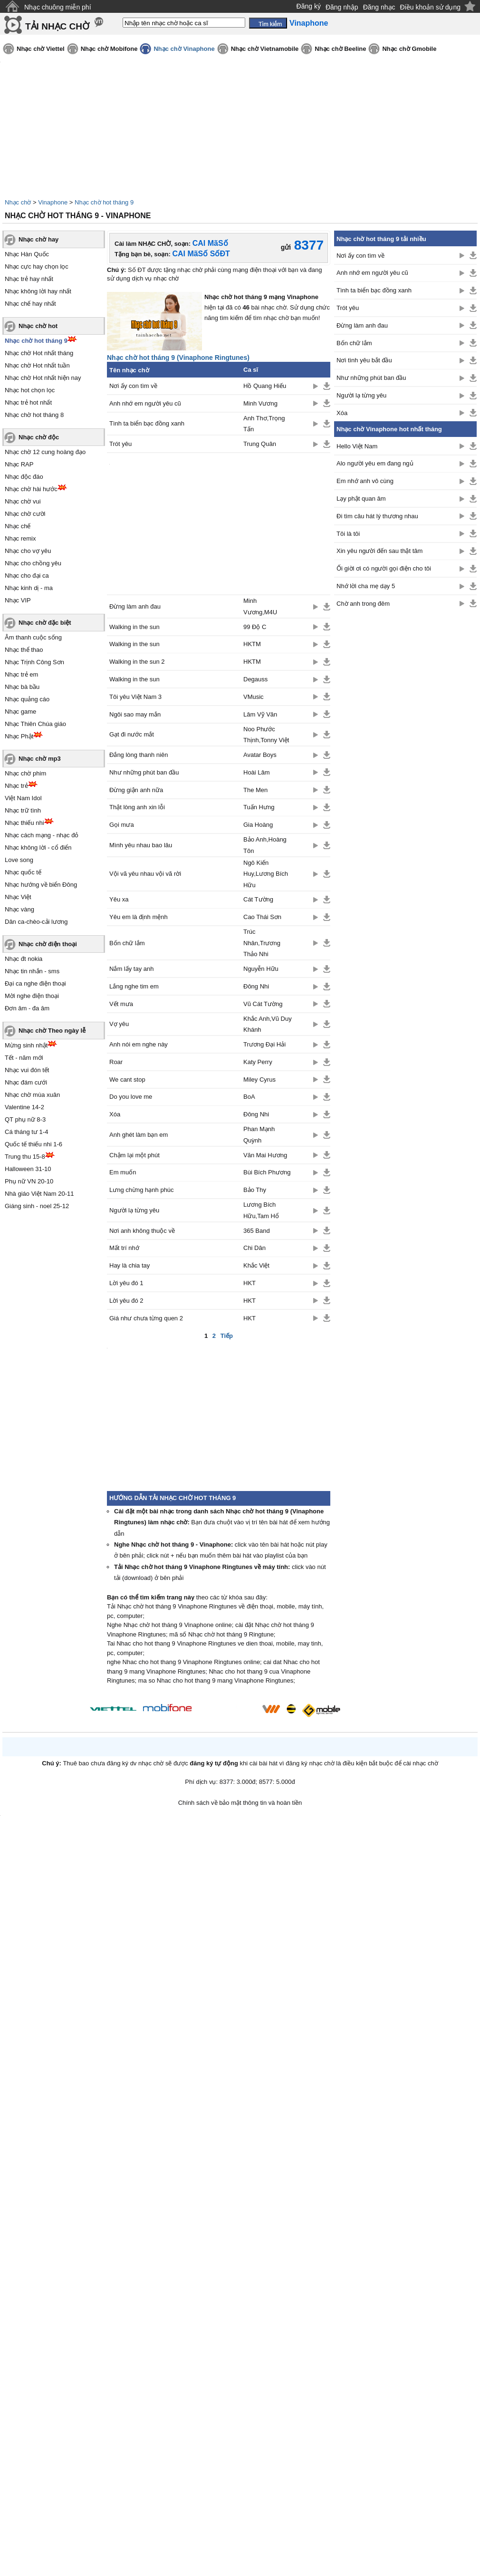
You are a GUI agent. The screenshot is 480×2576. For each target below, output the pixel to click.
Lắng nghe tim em (134, 986)
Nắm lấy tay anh (131, 968)
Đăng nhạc (379, 7)
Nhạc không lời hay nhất (38, 291)
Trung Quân (259, 443)
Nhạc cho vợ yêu (28, 550)
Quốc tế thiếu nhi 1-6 (33, 1144)
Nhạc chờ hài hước (31, 489)
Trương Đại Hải (264, 1044)
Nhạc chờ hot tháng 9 (104, 202)
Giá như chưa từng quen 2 (146, 1318)
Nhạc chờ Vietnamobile (265, 48)
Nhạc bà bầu (22, 686)
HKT (249, 1283)
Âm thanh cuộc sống (33, 637)
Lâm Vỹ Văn (260, 714)
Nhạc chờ (18, 202)
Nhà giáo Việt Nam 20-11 (39, 1193)
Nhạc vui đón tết (27, 1070)
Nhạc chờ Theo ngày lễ (52, 1030)
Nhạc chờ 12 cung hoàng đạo (45, 451)
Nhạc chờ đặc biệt (45, 622)
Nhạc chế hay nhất (30, 303)
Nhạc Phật (19, 736)
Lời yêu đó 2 (126, 1300)
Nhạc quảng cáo (27, 699)
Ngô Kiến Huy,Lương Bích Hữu (265, 874)
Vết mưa (121, 1003)
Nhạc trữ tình (23, 810)
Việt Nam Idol (23, 798)
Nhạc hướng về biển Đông (41, 884)
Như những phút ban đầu (144, 772)
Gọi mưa (121, 824)
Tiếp (227, 1335)
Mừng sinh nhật (26, 1045)
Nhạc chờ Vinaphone (184, 48)
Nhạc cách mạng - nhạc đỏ (41, 835)
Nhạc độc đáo (24, 476)
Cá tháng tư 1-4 (26, 1131)
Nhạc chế (17, 526)
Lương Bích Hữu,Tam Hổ (261, 1210)
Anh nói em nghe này (138, 1044)
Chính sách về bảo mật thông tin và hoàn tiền (240, 1802)
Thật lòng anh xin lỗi (137, 807)
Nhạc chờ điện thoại (48, 944)
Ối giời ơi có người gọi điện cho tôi (383, 568)
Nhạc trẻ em (21, 674)
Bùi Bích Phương (266, 1172)
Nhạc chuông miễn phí (57, 7)
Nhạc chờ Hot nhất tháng (39, 353)
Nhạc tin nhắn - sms (32, 971)
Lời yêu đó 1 (126, 1283)
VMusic (253, 696)
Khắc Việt (256, 1265)
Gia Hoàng (258, 824)
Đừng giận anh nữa (136, 790)
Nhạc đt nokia (23, 958)
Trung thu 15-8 (25, 1156)
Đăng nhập (342, 7)
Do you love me (130, 1096)
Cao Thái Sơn (262, 916)
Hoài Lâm (256, 772)
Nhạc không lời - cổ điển (38, 847)
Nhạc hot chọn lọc (30, 390)
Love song (19, 859)
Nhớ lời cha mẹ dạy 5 (365, 586)
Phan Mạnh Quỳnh (259, 1134)
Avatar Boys (260, 754)
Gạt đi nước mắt (131, 734)
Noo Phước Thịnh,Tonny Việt (266, 735)
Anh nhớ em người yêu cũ (145, 403)
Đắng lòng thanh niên (138, 754)
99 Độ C (254, 626)
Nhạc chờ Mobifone (109, 48)
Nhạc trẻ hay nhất (29, 278)
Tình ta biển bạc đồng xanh (146, 423)
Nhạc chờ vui (23, 501)
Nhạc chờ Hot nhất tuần (37, 365)
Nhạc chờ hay (38, 239)
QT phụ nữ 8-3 (25, 1119)
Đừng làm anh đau (135, 606)
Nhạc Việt (18, 897)
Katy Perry (257, 1061)
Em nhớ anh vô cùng (365, 480)
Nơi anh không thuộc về (142, 1230)
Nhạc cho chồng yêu (33, 563)
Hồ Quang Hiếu (264, 385)
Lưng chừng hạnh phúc (141, 1189)
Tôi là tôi (348, 533)
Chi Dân (254, 1247)
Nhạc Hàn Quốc (27, 254)
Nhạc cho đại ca (27, 575)
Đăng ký (309, 6)
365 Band (256, 1230)
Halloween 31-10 (28, 1168)
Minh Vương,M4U (260, 606)
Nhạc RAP (19, 464)
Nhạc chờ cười (25, 513)
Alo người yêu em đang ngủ (374, 463)
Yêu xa (118, 899)
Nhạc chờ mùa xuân (32, 1094)
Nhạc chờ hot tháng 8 (34, 414)
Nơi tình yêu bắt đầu (364, 360)
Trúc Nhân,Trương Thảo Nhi (261, 943)
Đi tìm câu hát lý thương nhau (377, 516)
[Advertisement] (405, 766)
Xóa (114, 1114)
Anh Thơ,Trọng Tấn (264, 424)
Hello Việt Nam (356, 446)
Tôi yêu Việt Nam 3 (135, 696)
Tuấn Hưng (258, 807)
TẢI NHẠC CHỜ (57, 26)
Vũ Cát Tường (263, 1003)
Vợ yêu (119, 1023)
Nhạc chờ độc (39, 437)
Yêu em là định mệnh (138, 916)
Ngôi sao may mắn (135, 714)
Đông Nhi (256, 986)
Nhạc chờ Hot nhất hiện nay (43, 377)
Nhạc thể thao (24, 649)
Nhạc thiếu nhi (24, 822)
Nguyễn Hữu (260, 968)
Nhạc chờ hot (38, 325)
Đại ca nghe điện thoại (35, 983)
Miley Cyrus (259, 1079)
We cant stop (127, 1079)
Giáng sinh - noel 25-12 (37, 1206)
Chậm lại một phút (134, 1155)
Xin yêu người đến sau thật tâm (379, 550)
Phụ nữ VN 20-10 (29, 1181)
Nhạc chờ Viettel (41, 48)
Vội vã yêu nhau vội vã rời (145, 873)
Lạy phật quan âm (361, 498)
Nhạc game (20, 711)
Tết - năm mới (24, 1057)
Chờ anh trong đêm (363, 603)
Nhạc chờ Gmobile (409, 48)
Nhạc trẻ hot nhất (28, 402)
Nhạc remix (20, 538)
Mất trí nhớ (124, 1247)
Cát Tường (258, 899)
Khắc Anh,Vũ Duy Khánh (267, 1024)
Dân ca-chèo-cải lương (36, 921)
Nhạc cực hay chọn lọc (36, 266)
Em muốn (122, 1172)
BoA (249, 1096)
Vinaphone (52, 202)
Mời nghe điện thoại (32, 995)
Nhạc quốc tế (23, 872)
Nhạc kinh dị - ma (29, 587)
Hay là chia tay (129, 1265)
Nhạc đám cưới (26, 1082)
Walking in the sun (134, 626)
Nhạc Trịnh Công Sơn (34, 662)
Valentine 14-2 (24, 1107)
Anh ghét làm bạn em (138, 1134)
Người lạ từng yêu (134, 1210)
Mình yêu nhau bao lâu (140, 845)
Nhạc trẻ (16, 785)
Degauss (255, 679)
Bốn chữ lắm (127, 943)
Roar (116, 1061)
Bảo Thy (254, 1189)
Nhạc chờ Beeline (340, 48)
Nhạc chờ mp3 (40, 758)
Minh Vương (260, 403)
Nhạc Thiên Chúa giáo (35, 723)
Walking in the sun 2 (137, 661)
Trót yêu (120, 443)
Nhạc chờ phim (25, 773)
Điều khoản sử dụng (430, 7)
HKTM (252, 644)
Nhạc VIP (18, 600)
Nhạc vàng (19, 909)
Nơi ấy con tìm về (133, 385)
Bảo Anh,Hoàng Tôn (265, 845)
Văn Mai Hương (265, 1155)
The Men (255, 790)
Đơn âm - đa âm (27, 1008)
